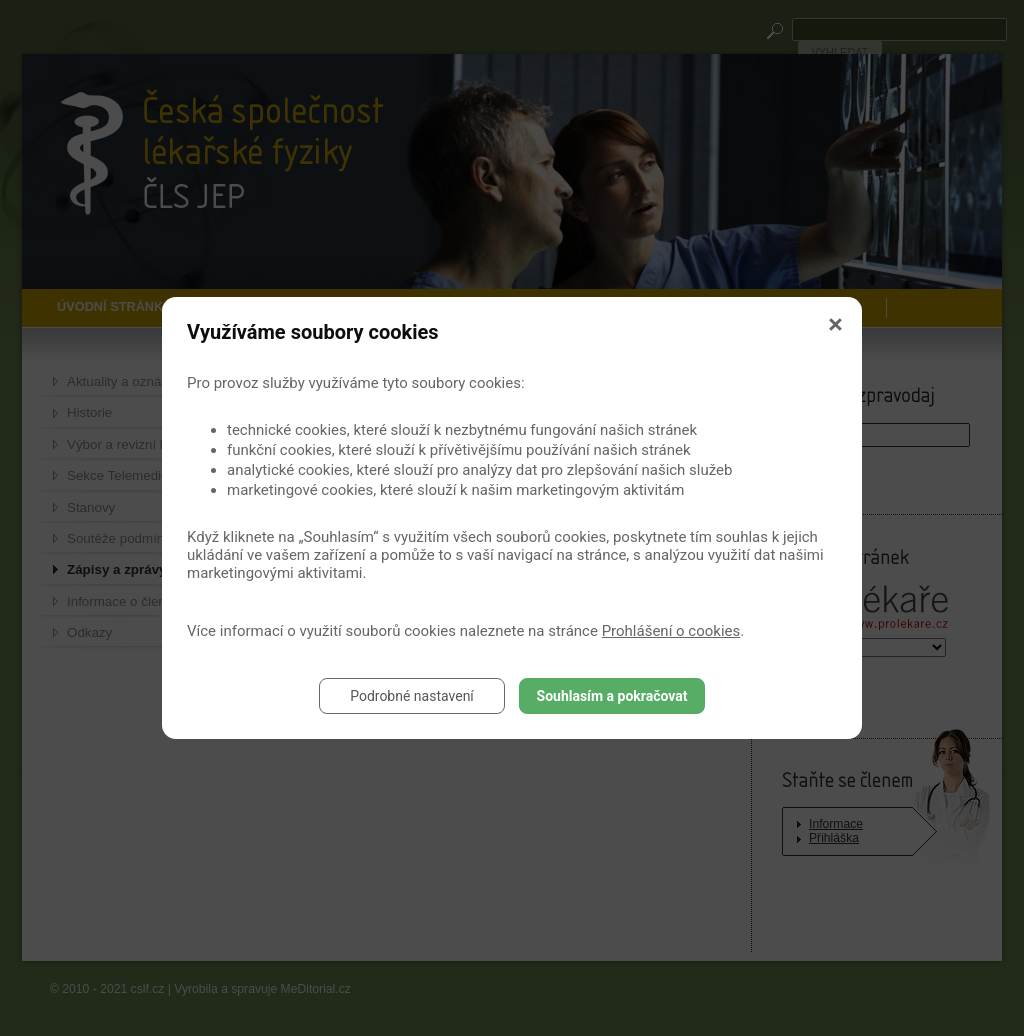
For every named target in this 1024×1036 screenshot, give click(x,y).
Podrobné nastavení (412, 696)
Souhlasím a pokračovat (612, 696)
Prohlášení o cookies (671, 631)
